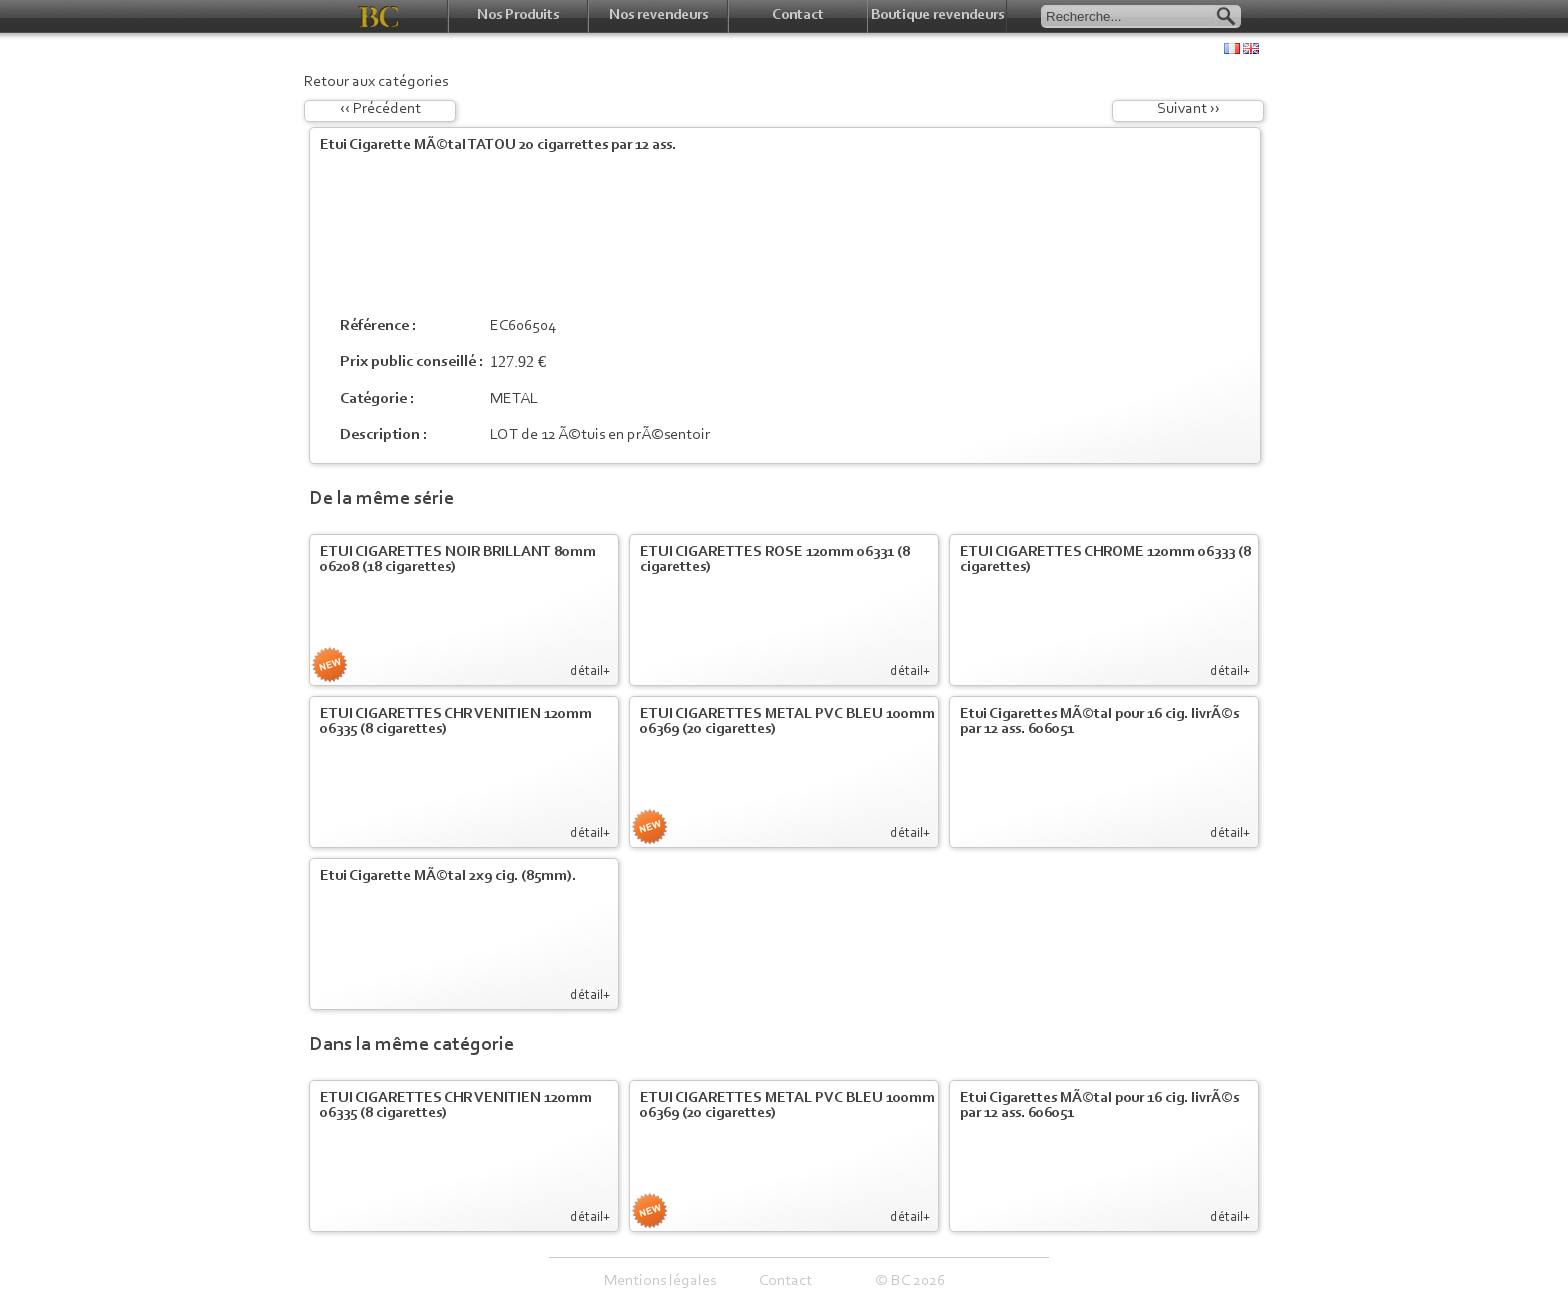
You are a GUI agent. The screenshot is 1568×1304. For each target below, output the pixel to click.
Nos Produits (518, 15)
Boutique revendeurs (937, 15)
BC (378, 16)
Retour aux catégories (376, 82)
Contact (798, 15)
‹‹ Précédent (380, 109)
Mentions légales (660, 1281)
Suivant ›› (1188, 109)
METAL (514, 399)
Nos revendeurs (658, 15)
